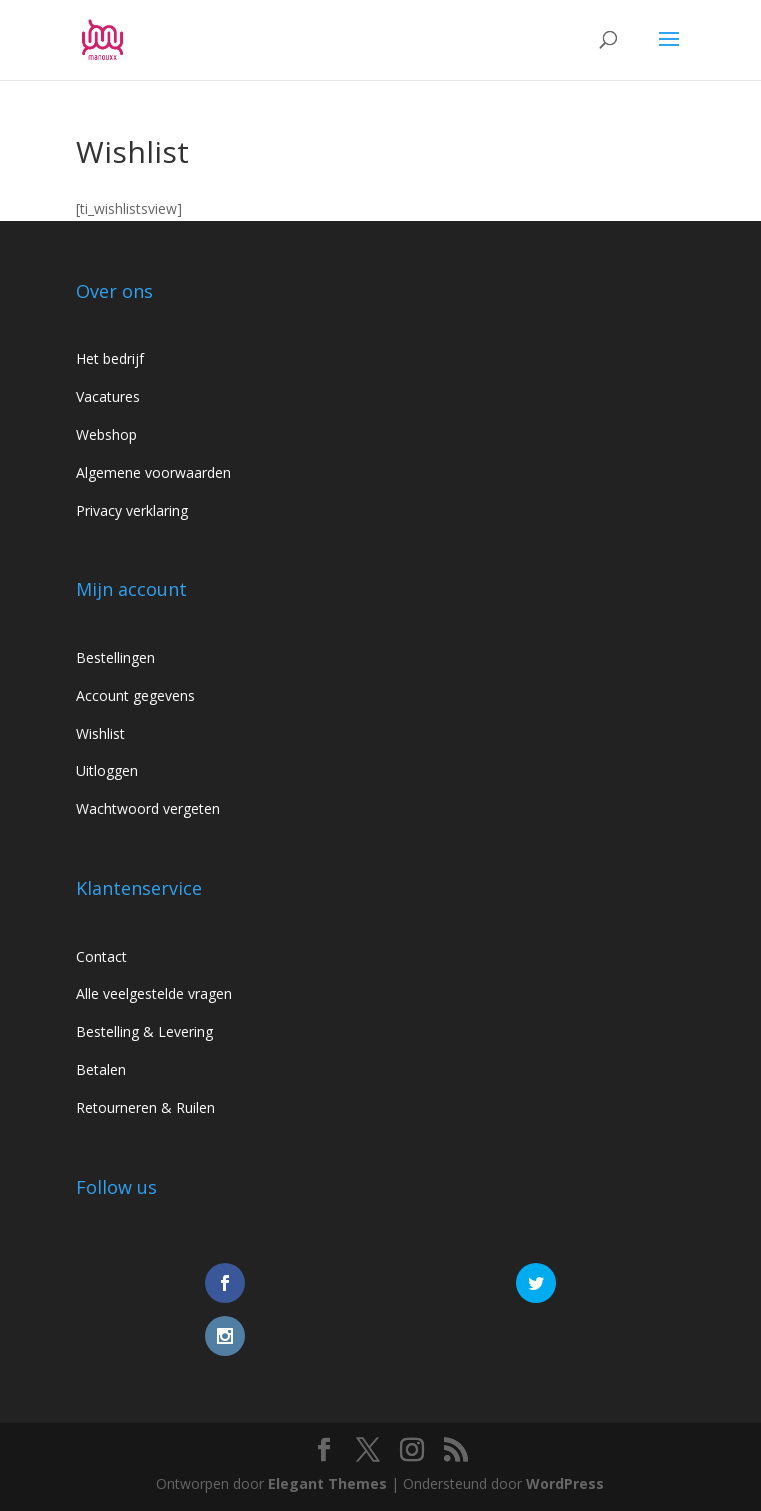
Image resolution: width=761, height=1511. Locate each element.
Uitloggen (107, 770)
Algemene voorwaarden (153, 472)
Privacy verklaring (132, 510)
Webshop (106, 434)
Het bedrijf (110, 358)
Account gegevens (135, 695)
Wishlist (100, 733)
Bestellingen (115, 657)
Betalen (101, 1069)
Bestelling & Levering (144, 1031)
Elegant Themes (327, 1483)
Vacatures (108, 396)
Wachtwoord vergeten (148, 808)
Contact (101, 956)
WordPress (565, 1483)
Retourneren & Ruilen (145, 1107)
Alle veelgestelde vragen (154, 993)
